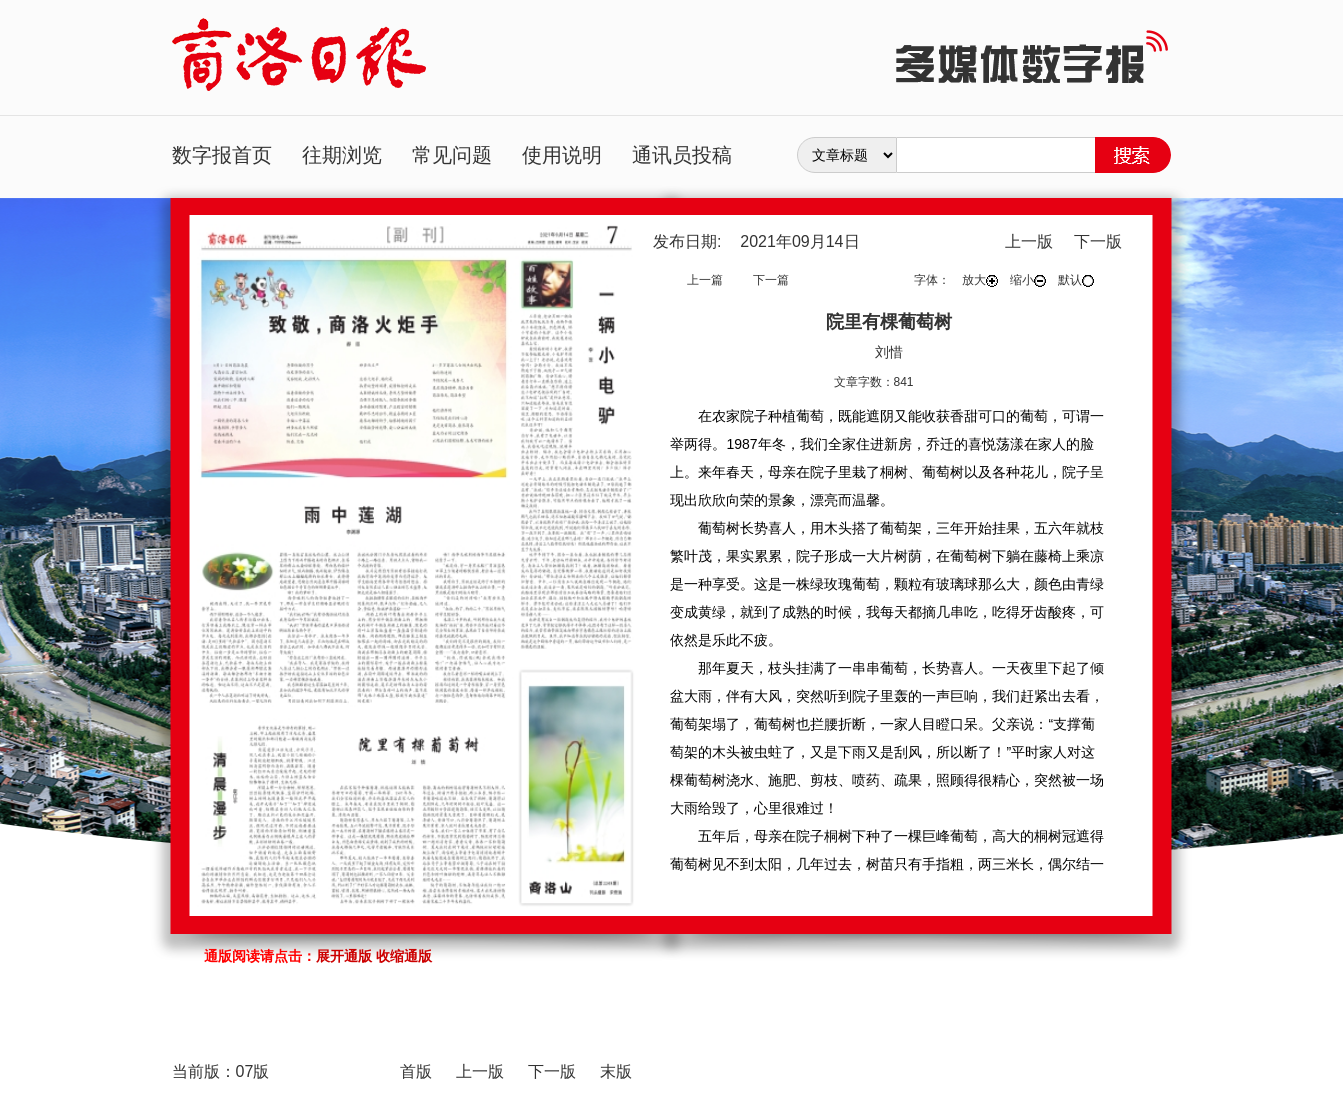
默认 (1076, 280)
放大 (980, 280)
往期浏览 (342, 155)
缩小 (1028, 280)
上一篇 (705, 280)
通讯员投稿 (682, 155)
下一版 (1098, 241)
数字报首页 (222, 155)
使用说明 (562, 155)
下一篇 (771, 280)
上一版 (1029, 241)
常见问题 (452, 155)
